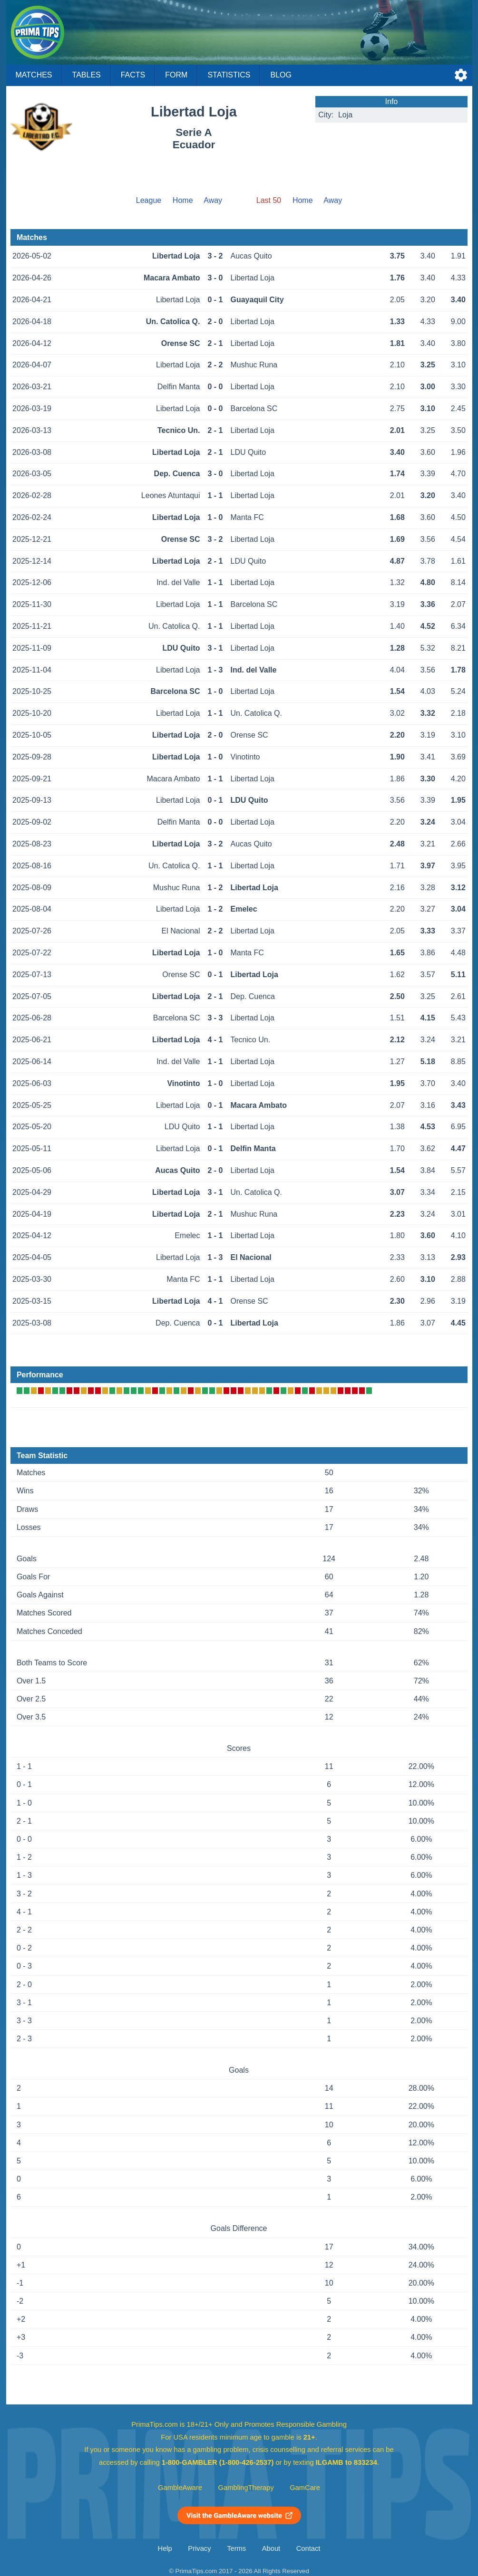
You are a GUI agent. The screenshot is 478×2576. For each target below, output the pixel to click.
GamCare (305, 2487)
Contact (308, 2548)
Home (183, 200)
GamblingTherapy (246, 2487)
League (148, 200)
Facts (133, 75)
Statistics (228, 75)
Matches (34, 75)
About (271, 2548)
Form (176, 75)
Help (165, 2548)
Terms (236, 2548)
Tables (86, 75)
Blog (280, 75)
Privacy (199, 2548)
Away (213, 200)
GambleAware (180, 2487)
